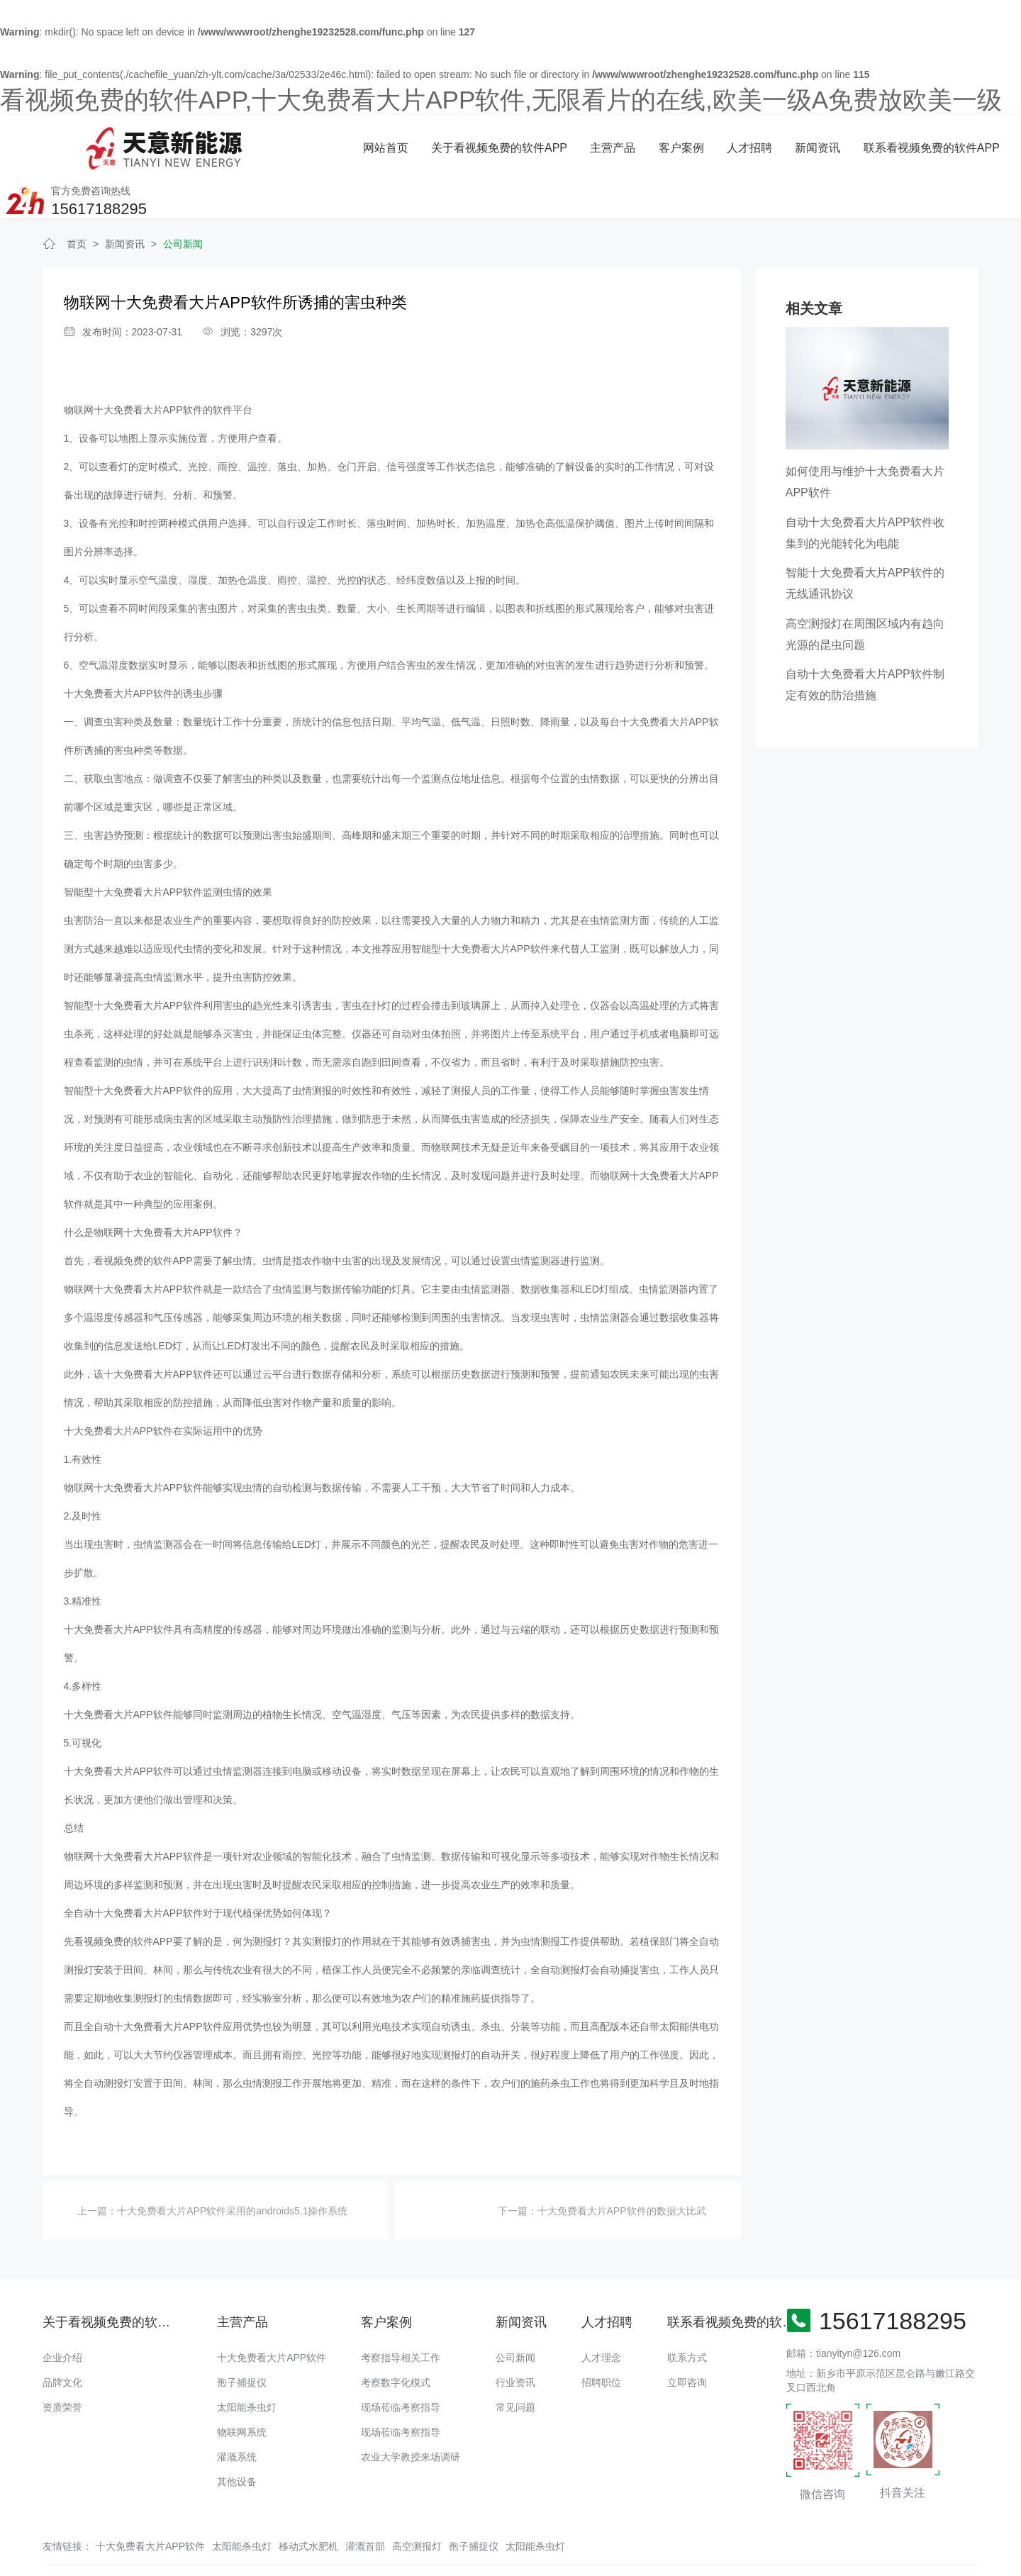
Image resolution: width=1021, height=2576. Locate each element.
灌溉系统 (237, 2411)
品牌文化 (62, 2337)
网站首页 (215, 143)
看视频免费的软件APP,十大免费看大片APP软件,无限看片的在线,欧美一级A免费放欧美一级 (501, 99)
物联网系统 (242, 2386)
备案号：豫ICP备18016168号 (644, 2537)
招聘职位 (601, 2337)
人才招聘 (578, 143)
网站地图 (20, 2565)
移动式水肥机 (308, 2501)
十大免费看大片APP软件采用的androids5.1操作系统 (232, 2165)
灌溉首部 (365, 2501)
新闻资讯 (646, 143)
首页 (77, 198)
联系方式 (687, 2312)
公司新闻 (183, 198)
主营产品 (442, 143)
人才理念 (601, 2312)
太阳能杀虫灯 (247, 2362)
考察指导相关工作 (400, 2312)
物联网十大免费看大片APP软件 (133, 364)
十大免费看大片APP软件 (271, 2312)
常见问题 (515, 2362)
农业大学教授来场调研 (410, 2411)
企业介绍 (62, 2312)
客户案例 (510, 143)
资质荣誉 (62, 2362)
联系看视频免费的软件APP (760, 143)
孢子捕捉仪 (242, 2337)
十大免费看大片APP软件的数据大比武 (621, 2165)
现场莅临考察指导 (400, 2362)
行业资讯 (515, 2337)
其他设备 (237, 2436)
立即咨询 (687, 2337)
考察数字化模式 (395, 2337)
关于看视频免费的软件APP (329, 143)
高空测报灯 (417, 2501)
